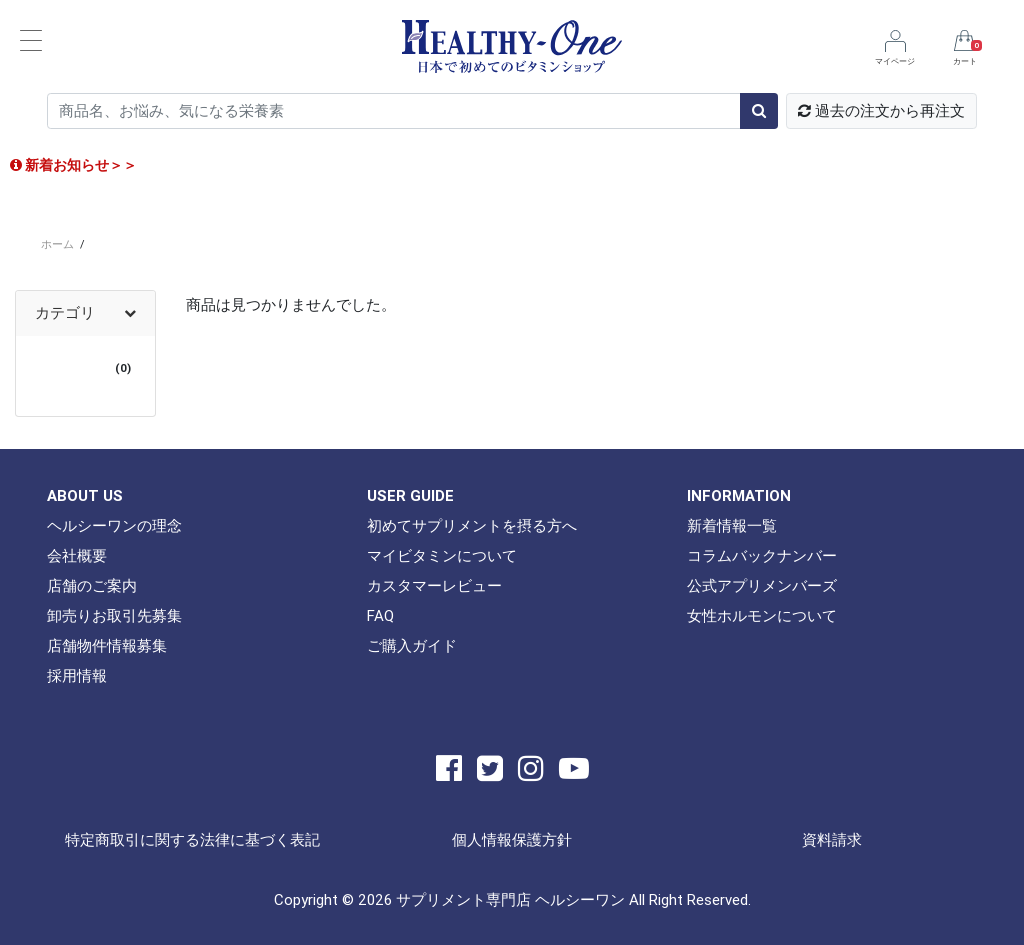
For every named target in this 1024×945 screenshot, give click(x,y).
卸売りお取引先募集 (114, 615)
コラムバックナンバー (762, 555)
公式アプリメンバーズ (762, 585)
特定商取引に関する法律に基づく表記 (192, 839)
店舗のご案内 (92, 585)
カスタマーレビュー (434, 585)
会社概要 (77, 555)
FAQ (380, 615)
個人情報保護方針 (512, 839)
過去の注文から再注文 (881, 110)
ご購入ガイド (412, 645)
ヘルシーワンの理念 (114, 525)
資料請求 (832, 839)
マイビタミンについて (442, 555)
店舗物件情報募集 (107, 645)
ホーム (57, 244)
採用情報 (77, 675)
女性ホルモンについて (762, 615)
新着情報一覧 (732, 525)
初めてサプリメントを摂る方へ (472, 525)
